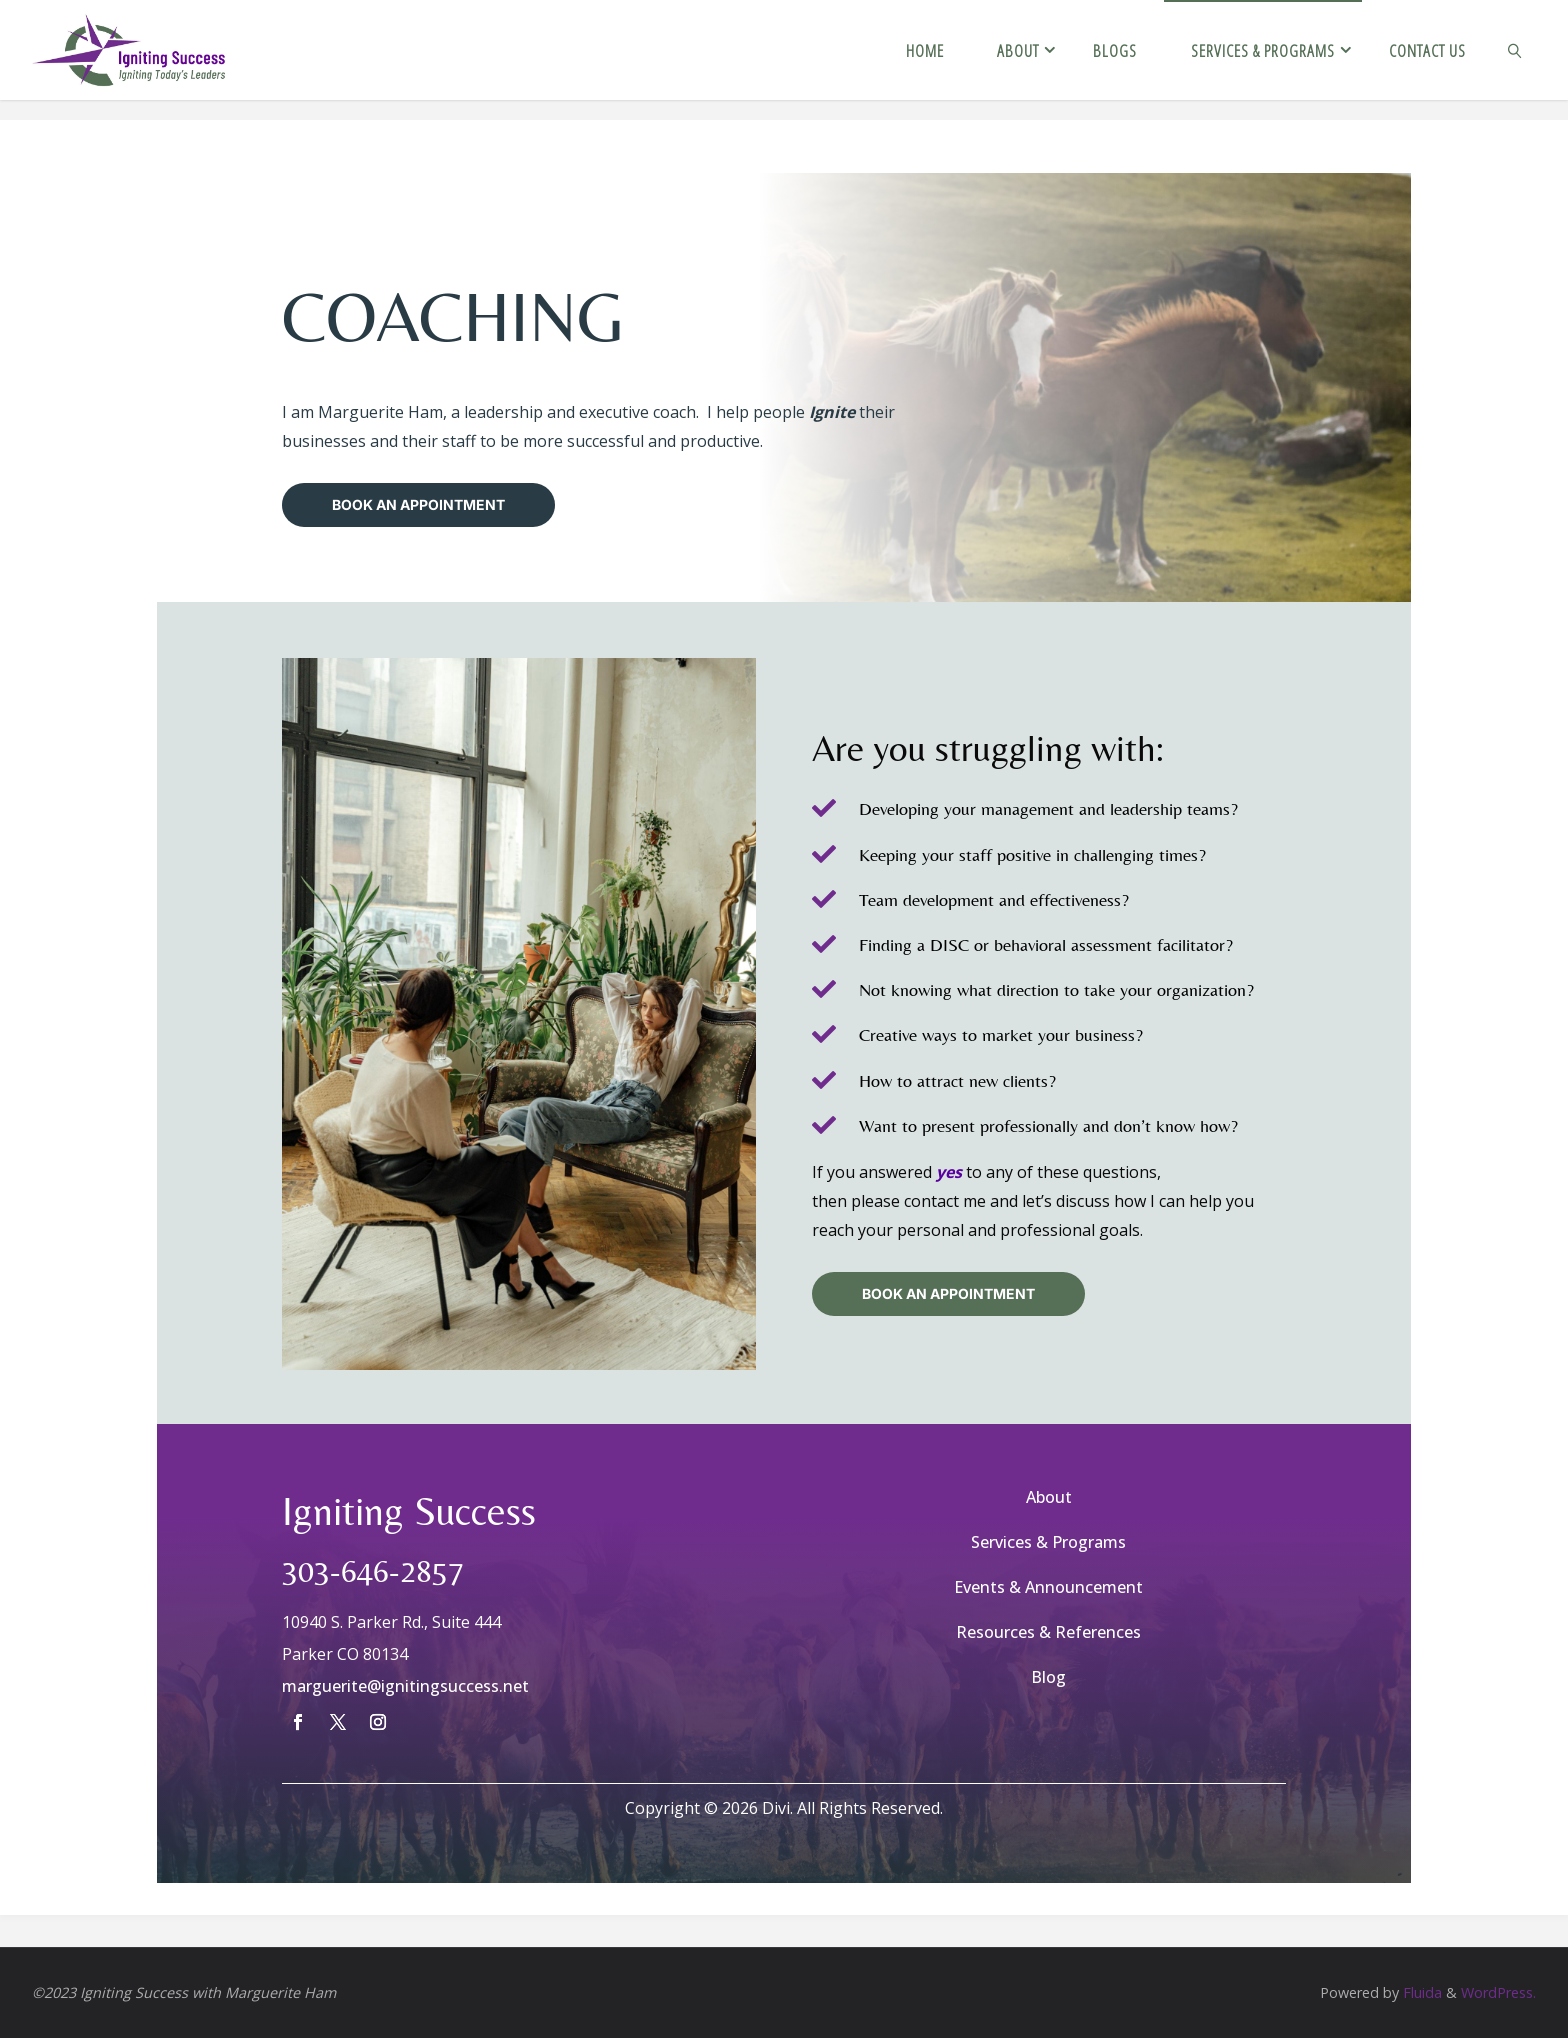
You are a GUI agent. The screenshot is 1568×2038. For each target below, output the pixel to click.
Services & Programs (1048, 1542)
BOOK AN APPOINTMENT (948, 1293)
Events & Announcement (1048, 1587)
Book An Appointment (418, 504)
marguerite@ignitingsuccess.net (405, 1686)
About (1049, 1497)
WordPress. (1498, 1992)
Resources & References (1048, 1632)
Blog (1048, 1677)
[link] (1514, 50)
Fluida (1420, 1992)
